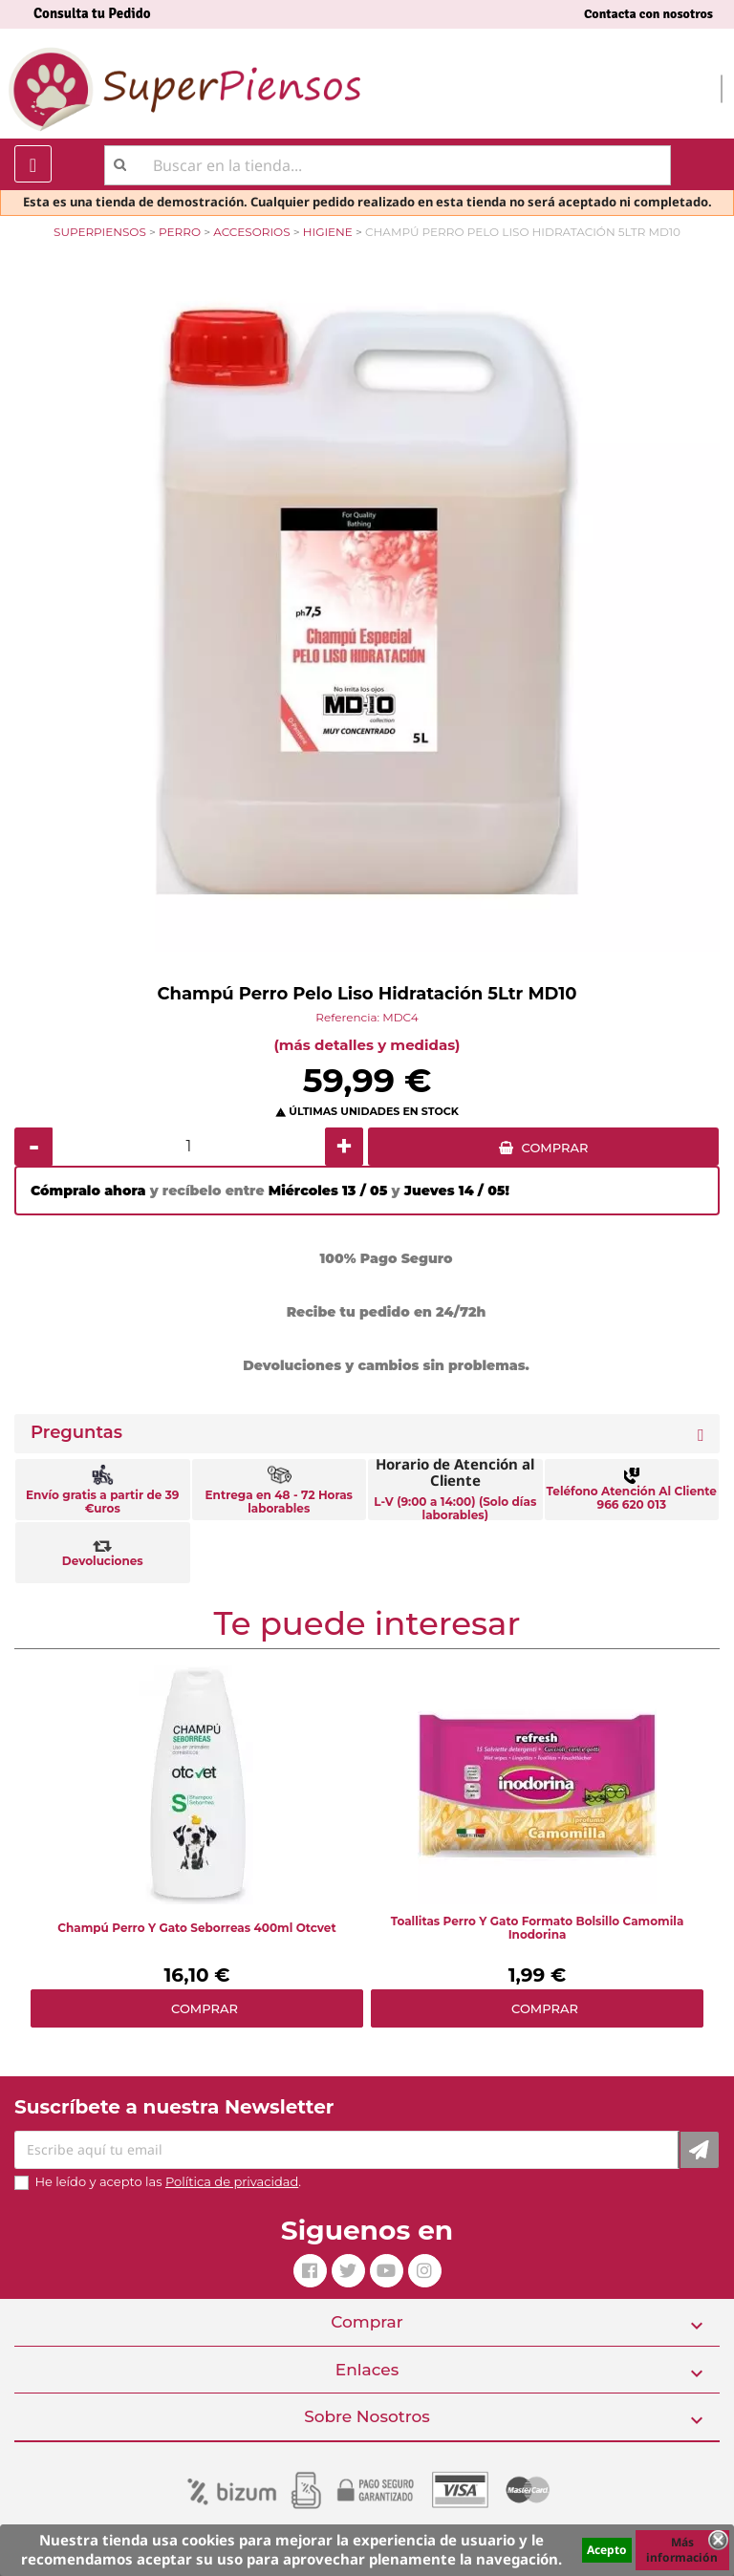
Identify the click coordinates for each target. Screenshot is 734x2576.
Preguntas (76, 1433)
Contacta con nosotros (648, 14)
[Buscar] (387, 165)
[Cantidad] (189, 1146)
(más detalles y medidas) (367, 1045)
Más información (682, 2549)
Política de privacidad (231, 2181)
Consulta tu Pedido (92, 13)
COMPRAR (555, 1147)
